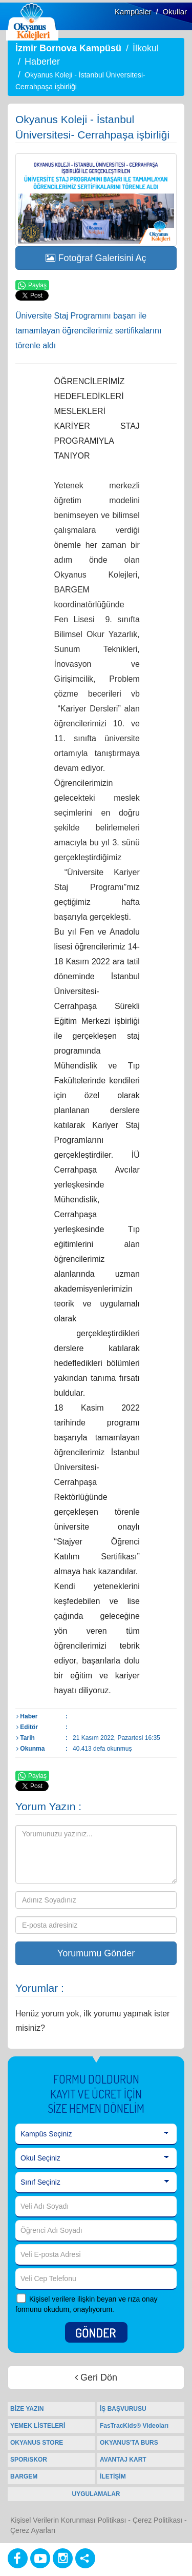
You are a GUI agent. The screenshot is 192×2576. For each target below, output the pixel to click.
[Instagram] (63, 2558)
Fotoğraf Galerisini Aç (96, 258)
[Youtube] (40, 2558)
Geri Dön (96, 2377)
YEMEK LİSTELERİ (37, 2425)
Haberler (42, 61)
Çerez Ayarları (32, 2530)
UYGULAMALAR (96, 2494)
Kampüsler (133, 11)
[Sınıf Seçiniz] (96, 2182)
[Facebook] (18, 2558)
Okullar (174, 11)
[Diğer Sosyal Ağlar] (85, 2558)
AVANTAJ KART (123, 2459)
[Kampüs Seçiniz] (96, 2134)
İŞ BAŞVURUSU (123, 2408)
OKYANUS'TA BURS (129, 2442)
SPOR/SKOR (28, 2459)
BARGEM (23, 2476)
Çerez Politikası (157, 2520)
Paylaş (32, 285)
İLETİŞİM (113, 2476)
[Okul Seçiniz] (96, 2158)
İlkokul (146, 48)
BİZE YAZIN (27, 2408)
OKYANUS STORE (36, 2442)
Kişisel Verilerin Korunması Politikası (68, 2520)
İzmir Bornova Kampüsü (68, 48)
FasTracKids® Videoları (134, 2425)
